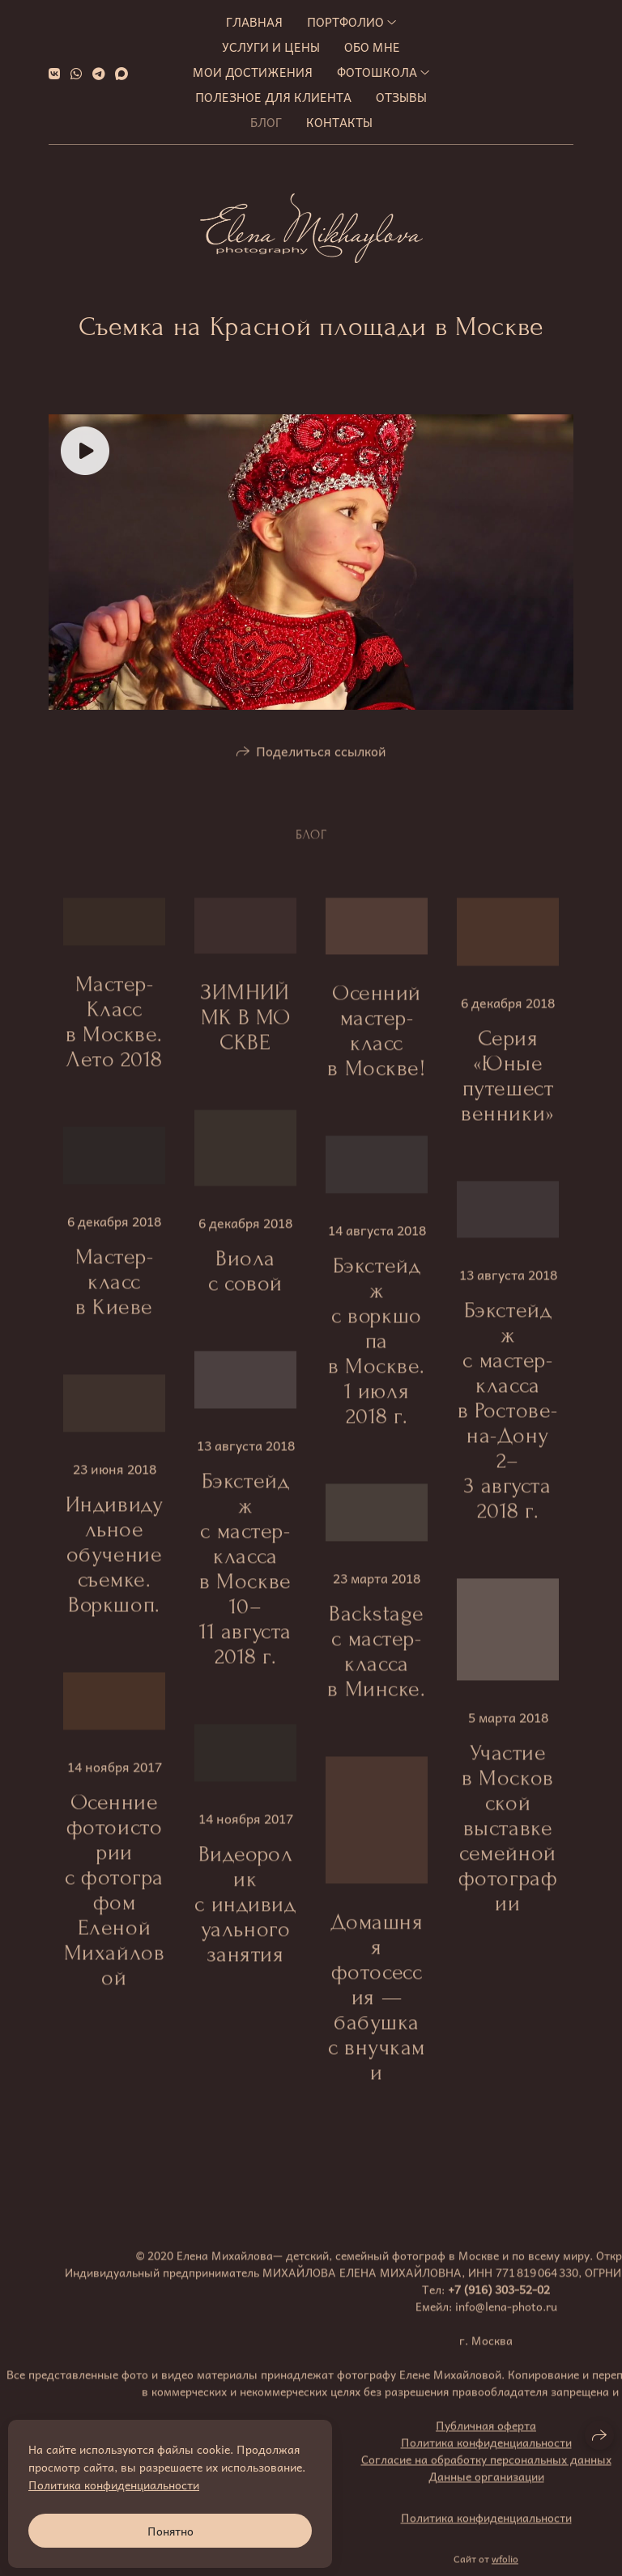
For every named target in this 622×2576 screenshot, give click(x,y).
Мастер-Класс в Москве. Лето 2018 (114, 1032)
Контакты (339, 122)
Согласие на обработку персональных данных (486, 2470)
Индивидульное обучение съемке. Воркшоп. (114, 1565)
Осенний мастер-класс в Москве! (376, 1041)
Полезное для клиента (273, 97)
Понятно (170, 2531)
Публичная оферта (486, 2436)
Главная (254, 22)
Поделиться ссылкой (321, 760)
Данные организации (486, 2487)
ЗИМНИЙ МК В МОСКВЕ (246, 1028)
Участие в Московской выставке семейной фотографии (507, 1839)
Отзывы (401, 97)
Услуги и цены (271, 47)
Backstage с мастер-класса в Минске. (376, 1661)
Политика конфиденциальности (486, 2453)
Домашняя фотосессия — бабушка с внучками (376, 2008)
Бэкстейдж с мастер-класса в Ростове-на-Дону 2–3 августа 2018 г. (508, 1421)
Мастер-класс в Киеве (114, 1292)
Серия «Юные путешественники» (507, 1086)
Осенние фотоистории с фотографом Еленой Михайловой (114, 1900)
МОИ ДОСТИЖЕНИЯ (253, 72)
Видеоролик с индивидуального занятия (245, 1915)
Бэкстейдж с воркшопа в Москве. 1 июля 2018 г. (376, 1352)
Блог (266, 122)
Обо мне (372, 47)
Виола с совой (245, 1282)
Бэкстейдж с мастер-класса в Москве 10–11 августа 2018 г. (245, 1579)
